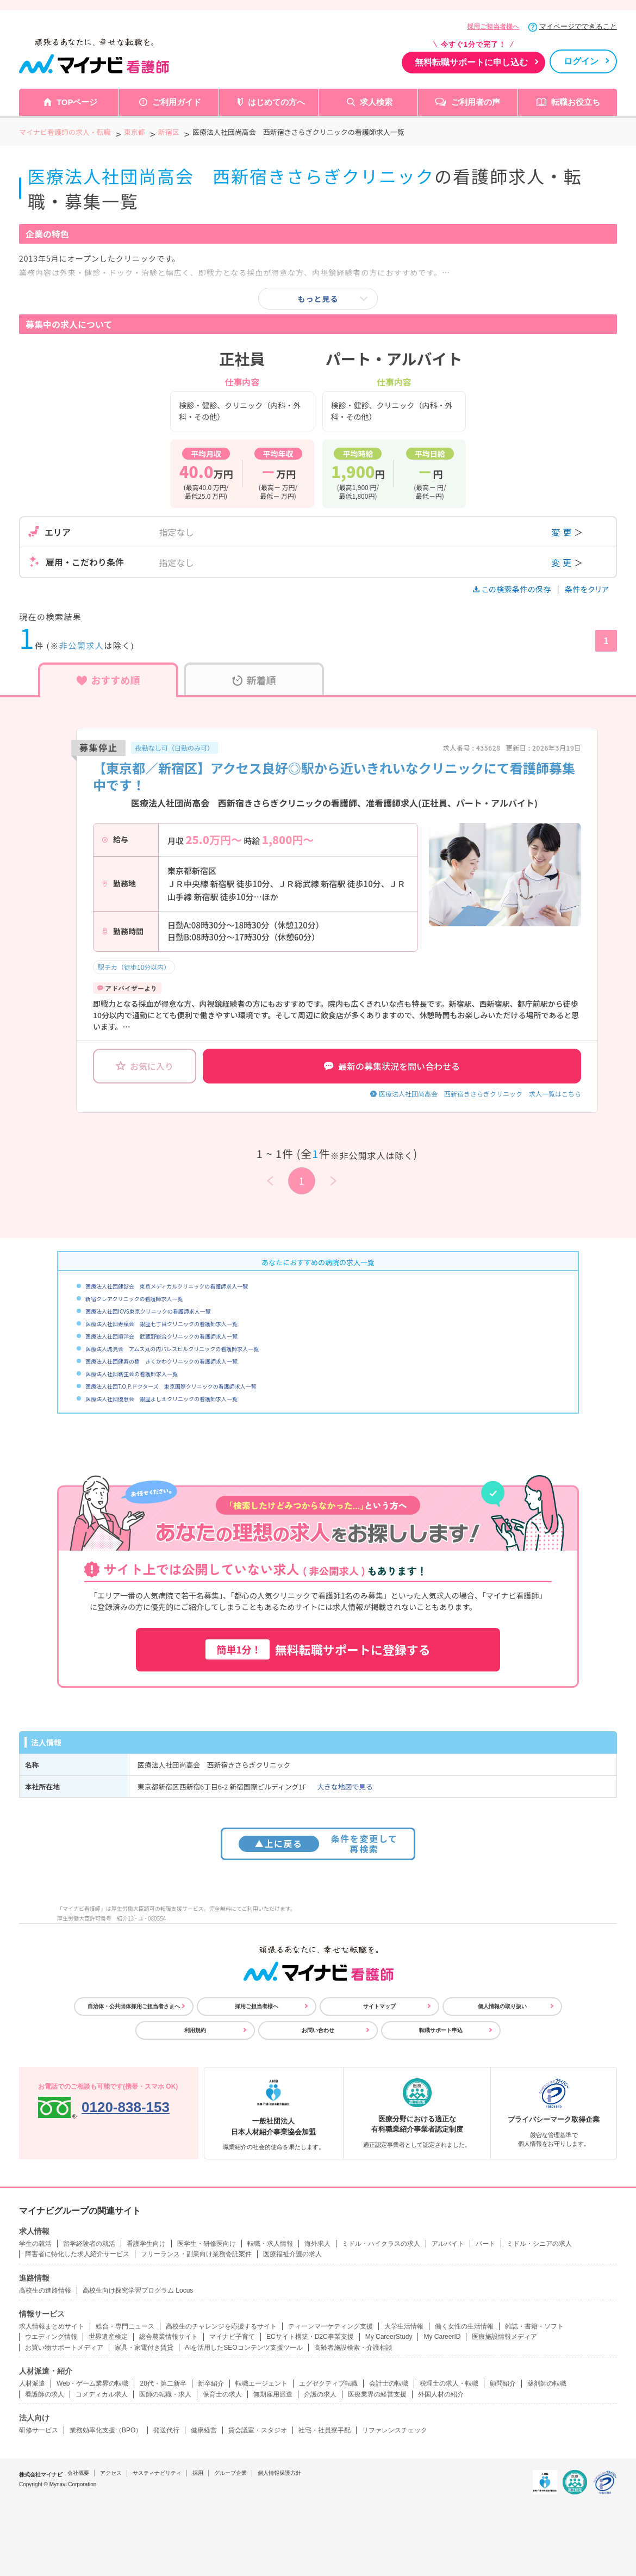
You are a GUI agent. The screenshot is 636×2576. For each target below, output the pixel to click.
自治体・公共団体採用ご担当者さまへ (134, 2006)
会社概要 (78, 2473)
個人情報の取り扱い (502, 2006)
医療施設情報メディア (504, 2336)
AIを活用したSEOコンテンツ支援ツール (244, 2347)
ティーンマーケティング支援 (330, 2326)
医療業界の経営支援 (377, 2394)
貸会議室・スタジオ (257, 2430)
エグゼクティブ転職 (328, 2383)
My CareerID (441, 2336)
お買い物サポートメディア (64, 2347)
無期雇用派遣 (272, 2394)
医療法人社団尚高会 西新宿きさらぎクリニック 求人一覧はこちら (480, 1093)
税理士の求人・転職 (449, 2383)
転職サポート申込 (441, 2030)
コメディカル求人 (102, 2394)
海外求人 (317, 2243)
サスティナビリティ (157, 2473)
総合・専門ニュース (125, 2326)
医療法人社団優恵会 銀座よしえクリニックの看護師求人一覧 (161, 1399)
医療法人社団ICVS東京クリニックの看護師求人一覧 (148, 1311)
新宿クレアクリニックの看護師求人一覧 (134, 1299)
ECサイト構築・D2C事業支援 (310, 2336)
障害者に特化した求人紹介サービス (77, 2254)
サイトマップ (379, 2006)
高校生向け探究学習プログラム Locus (138, 2290)
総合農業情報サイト (168, 2336)
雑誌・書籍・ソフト (534, 2326)
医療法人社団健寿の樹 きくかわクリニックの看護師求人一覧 (161, 1361)
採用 (197, 2473)
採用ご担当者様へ (493, 26)
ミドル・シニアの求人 (539, 2243)
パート (485, 2243)
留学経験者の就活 (89, 2243)
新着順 (254, 680)
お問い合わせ (318, 2030)
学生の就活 (35, 2243)
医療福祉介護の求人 (292, 2254)
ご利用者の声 (475, 102)
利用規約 (195, 2030)
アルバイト (448, 2243)
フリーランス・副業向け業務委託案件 (196, 2254)
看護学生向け (146, 2243)
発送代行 (166, 2430)
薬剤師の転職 (546, 2383)
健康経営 (204, 2430)
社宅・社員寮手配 (324, 2430)
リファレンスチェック (394, 2430)
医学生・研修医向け (206, 2243)
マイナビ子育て (232, 2336)
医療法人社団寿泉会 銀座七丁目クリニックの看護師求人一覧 (161, 1324)
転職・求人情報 (270, 2243)
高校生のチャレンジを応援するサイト (221, 2326)
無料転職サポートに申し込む (471, 62)
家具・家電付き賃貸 (144, 2347)
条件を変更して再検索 (318, 1843)
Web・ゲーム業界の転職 (92, 2383)
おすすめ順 (108, 680)
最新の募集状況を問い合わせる (392, 1066)
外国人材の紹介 (441, 2394)
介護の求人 (320, 2394)
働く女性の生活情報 (464, 2326)
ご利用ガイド (176, 102)
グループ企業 (230, 2473)
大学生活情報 (403, 2326)
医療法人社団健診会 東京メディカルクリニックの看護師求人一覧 (166, 1286)
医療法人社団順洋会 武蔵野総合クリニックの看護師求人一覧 (161, 1336)
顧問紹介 (503, 2383)
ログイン (581, 61)
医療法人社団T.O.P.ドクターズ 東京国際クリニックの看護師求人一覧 (171, 1386)
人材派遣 (32, 2383)
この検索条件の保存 (512, 589)
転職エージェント (261, 2383)
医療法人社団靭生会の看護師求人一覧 (131, 1374)
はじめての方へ (276, 102)
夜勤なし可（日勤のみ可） (174, 747)
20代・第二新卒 (163, 2383)
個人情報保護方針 (279, 2473)
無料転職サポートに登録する (318, 1649)
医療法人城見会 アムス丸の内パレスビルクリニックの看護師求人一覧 (172, 1349)
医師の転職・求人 (165, 2394)
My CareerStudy (389, 2336)
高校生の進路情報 (45, 2290)
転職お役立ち (575, 102)
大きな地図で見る (344, 1786)
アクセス (111, 2473)
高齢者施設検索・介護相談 (353, 2347)
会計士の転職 (388, 2383)
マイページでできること (578, 26)
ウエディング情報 (51, 2336)
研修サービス (38, 2430)
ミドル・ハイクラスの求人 (381, 2243)
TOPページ (77, 102)
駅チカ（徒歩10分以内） (134, 966)
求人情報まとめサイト (51, 2326)
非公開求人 (81, 645)
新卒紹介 (211, 2383)
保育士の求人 (222, 2394)
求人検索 (376, 102)
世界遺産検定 (108, 2336)
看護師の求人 (44, 2394)
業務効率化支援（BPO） (106, 2430)
